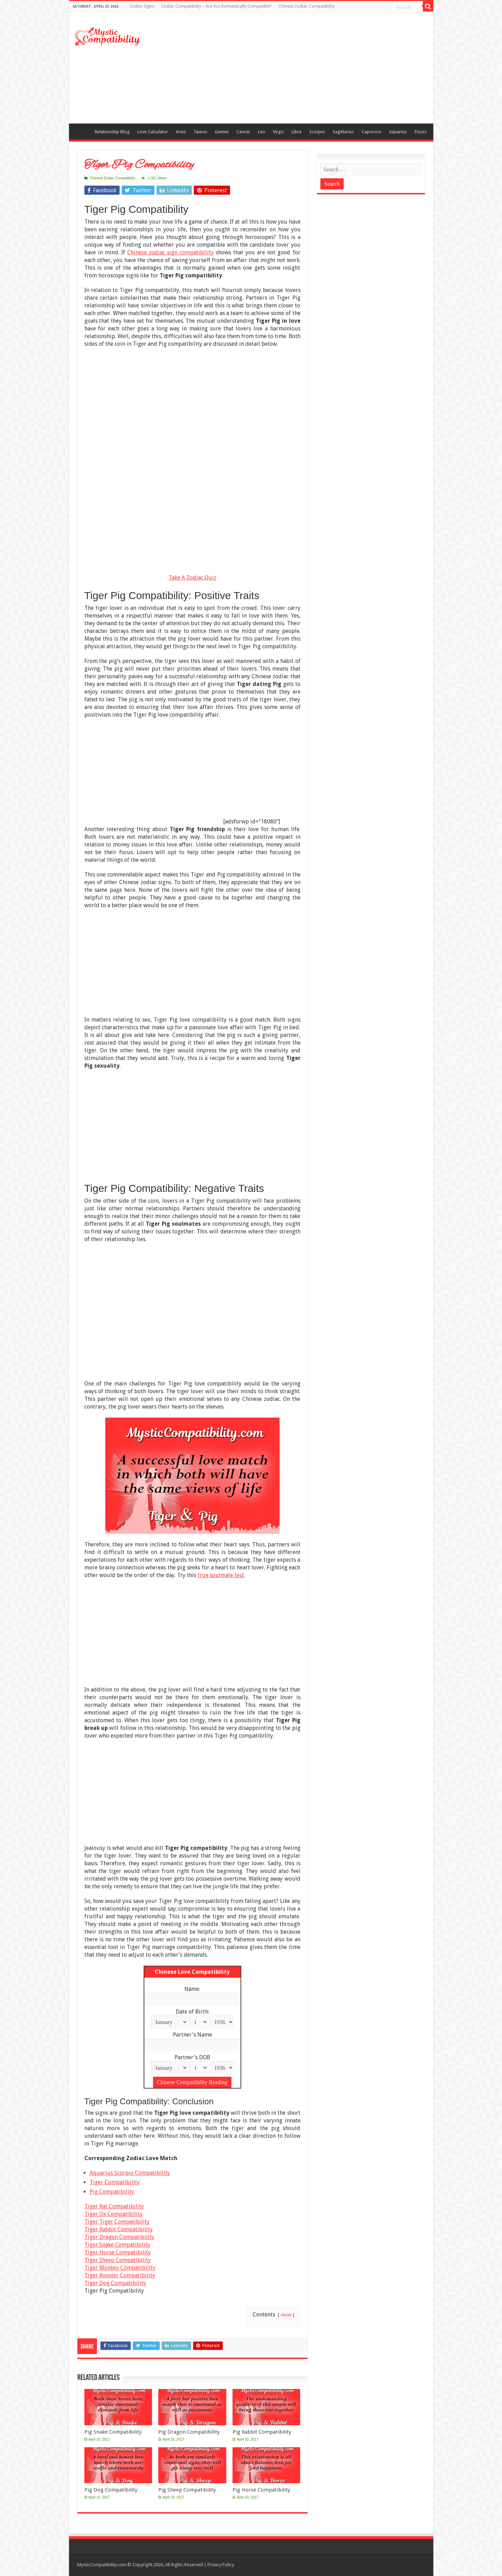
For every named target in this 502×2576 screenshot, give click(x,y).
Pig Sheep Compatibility (187, 2490)
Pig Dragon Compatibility (189, 2432)
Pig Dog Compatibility (110, 2490)
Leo (261, 131)
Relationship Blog (112, 131)
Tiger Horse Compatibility (117, 2252)
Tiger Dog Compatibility (115, 2283)
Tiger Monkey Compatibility (119, 2267)
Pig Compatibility (112, 2191)
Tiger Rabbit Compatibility (118, 2229)
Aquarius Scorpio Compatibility (130, 2173)
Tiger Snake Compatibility (117, 2244)
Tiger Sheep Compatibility (117, 2260)
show (286, 2314)
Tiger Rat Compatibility (114, 2206)
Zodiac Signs (141, 6)
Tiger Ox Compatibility (113, 2214)
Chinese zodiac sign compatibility (170, 252)
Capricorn (371, 131)
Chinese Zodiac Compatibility (307, 6)
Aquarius (398, 131)
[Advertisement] (301, 68)
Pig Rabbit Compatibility (262, 2432)
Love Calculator (152, 131)
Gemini (222, 131)
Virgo (278, 131)
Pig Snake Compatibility (113, 2432)
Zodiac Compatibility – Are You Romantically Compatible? (216, 6)
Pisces (420, 131)
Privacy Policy (220, 2564)
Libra (296, 131)
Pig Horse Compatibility (261, 2490)
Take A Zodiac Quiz (192, 577)
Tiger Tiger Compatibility (117, 2221)
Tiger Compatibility (115, 2182)
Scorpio (317, 131)
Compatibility (82, 131)
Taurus (200, 131)
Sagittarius (343, 131)
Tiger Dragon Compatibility (119, 2237)
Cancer (243, 131)
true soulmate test (221, 1575)
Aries (181, 131)
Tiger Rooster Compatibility (119, 2275)
